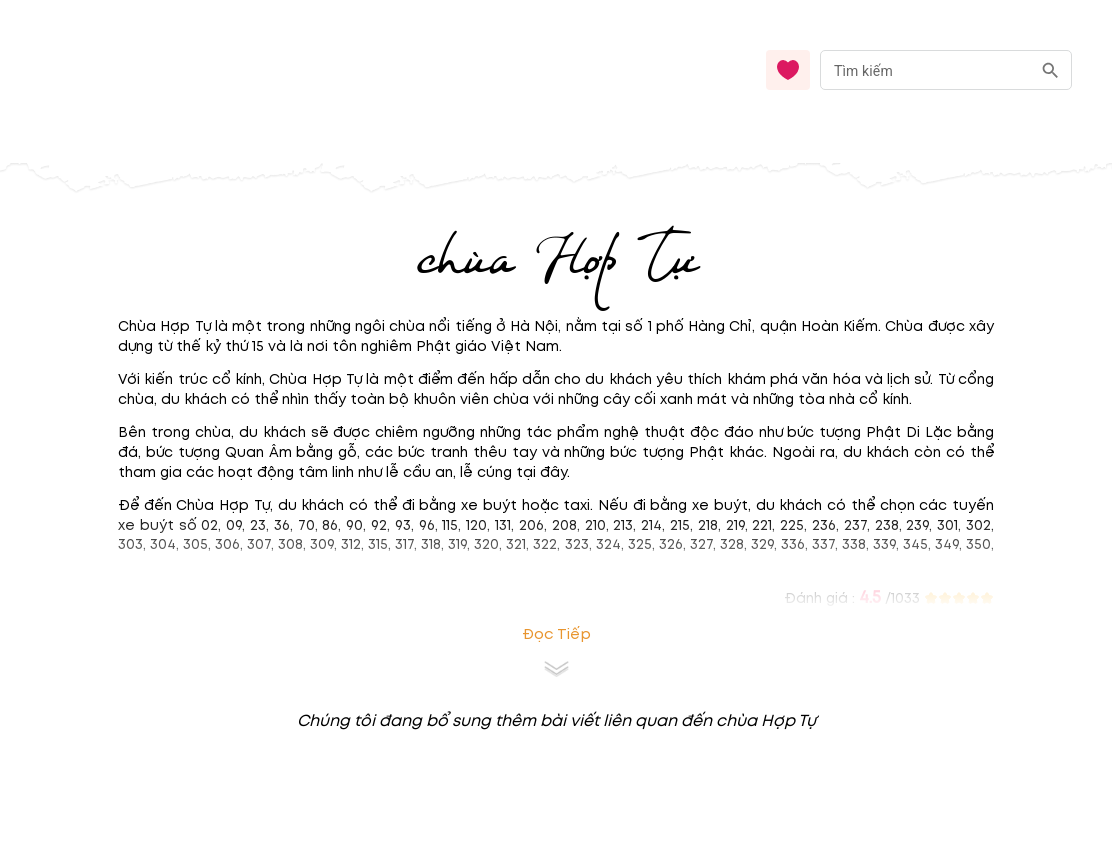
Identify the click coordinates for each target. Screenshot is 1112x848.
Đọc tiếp (556, 634)
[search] (1050, 70)
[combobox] (946, 70)
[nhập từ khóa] (925, 69)
